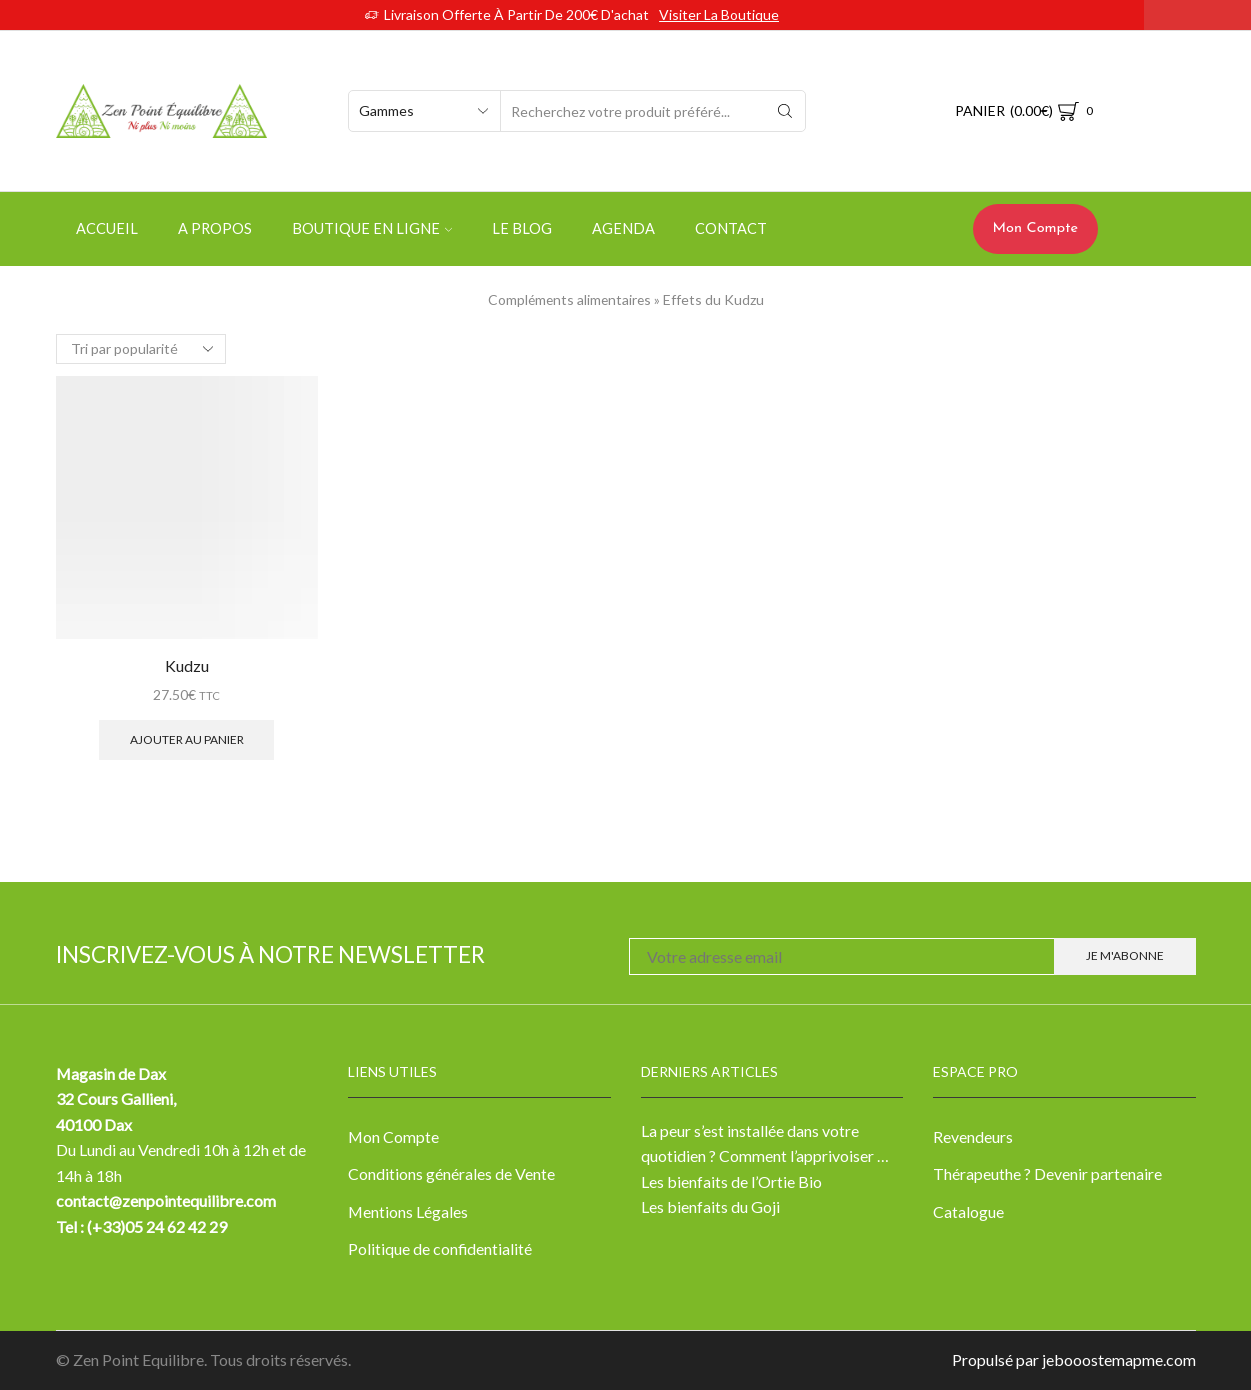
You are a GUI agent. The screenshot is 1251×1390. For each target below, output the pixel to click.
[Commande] (141, 349)
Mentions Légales (408, 1211)
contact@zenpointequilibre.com (166, 1200)
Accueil (107, 228)
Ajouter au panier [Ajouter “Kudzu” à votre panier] (186, 739)
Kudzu (187, 665)
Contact (731, 228)
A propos (215, 228)
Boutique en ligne (372, 228)
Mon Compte (1036, 228)
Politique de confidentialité (440, 1248)
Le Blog (522, 228)
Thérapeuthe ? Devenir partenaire (1047, 1173)
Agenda (623, 228)
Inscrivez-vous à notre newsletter (270, 954)
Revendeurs (973, 1136)
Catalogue (968, 1211)
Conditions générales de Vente (451, 1173)
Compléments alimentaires (569, 299)
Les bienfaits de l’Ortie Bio (731, 1181)
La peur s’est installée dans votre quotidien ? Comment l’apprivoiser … (765, 1143)
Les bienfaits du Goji (710, 1206)
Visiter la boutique (719, 14)
